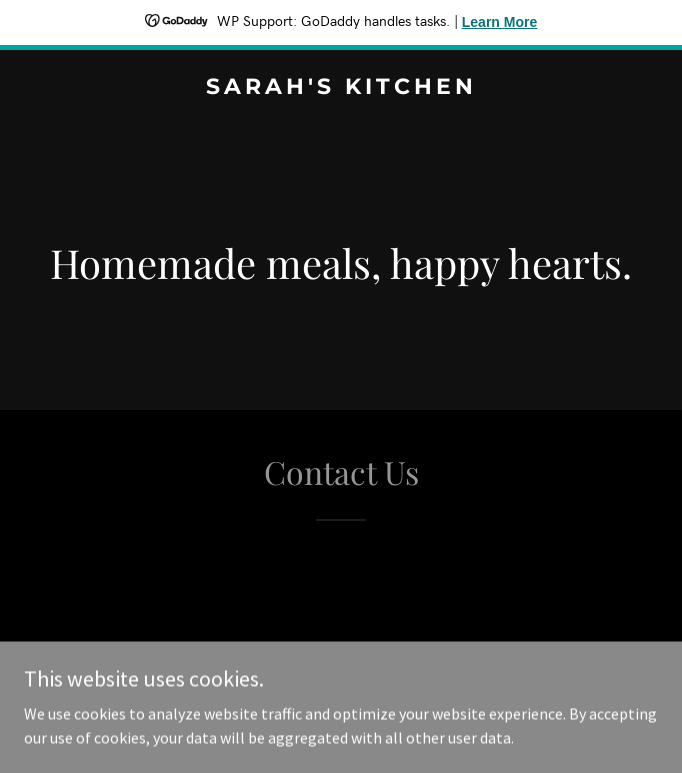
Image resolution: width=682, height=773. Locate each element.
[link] (341, 88)
